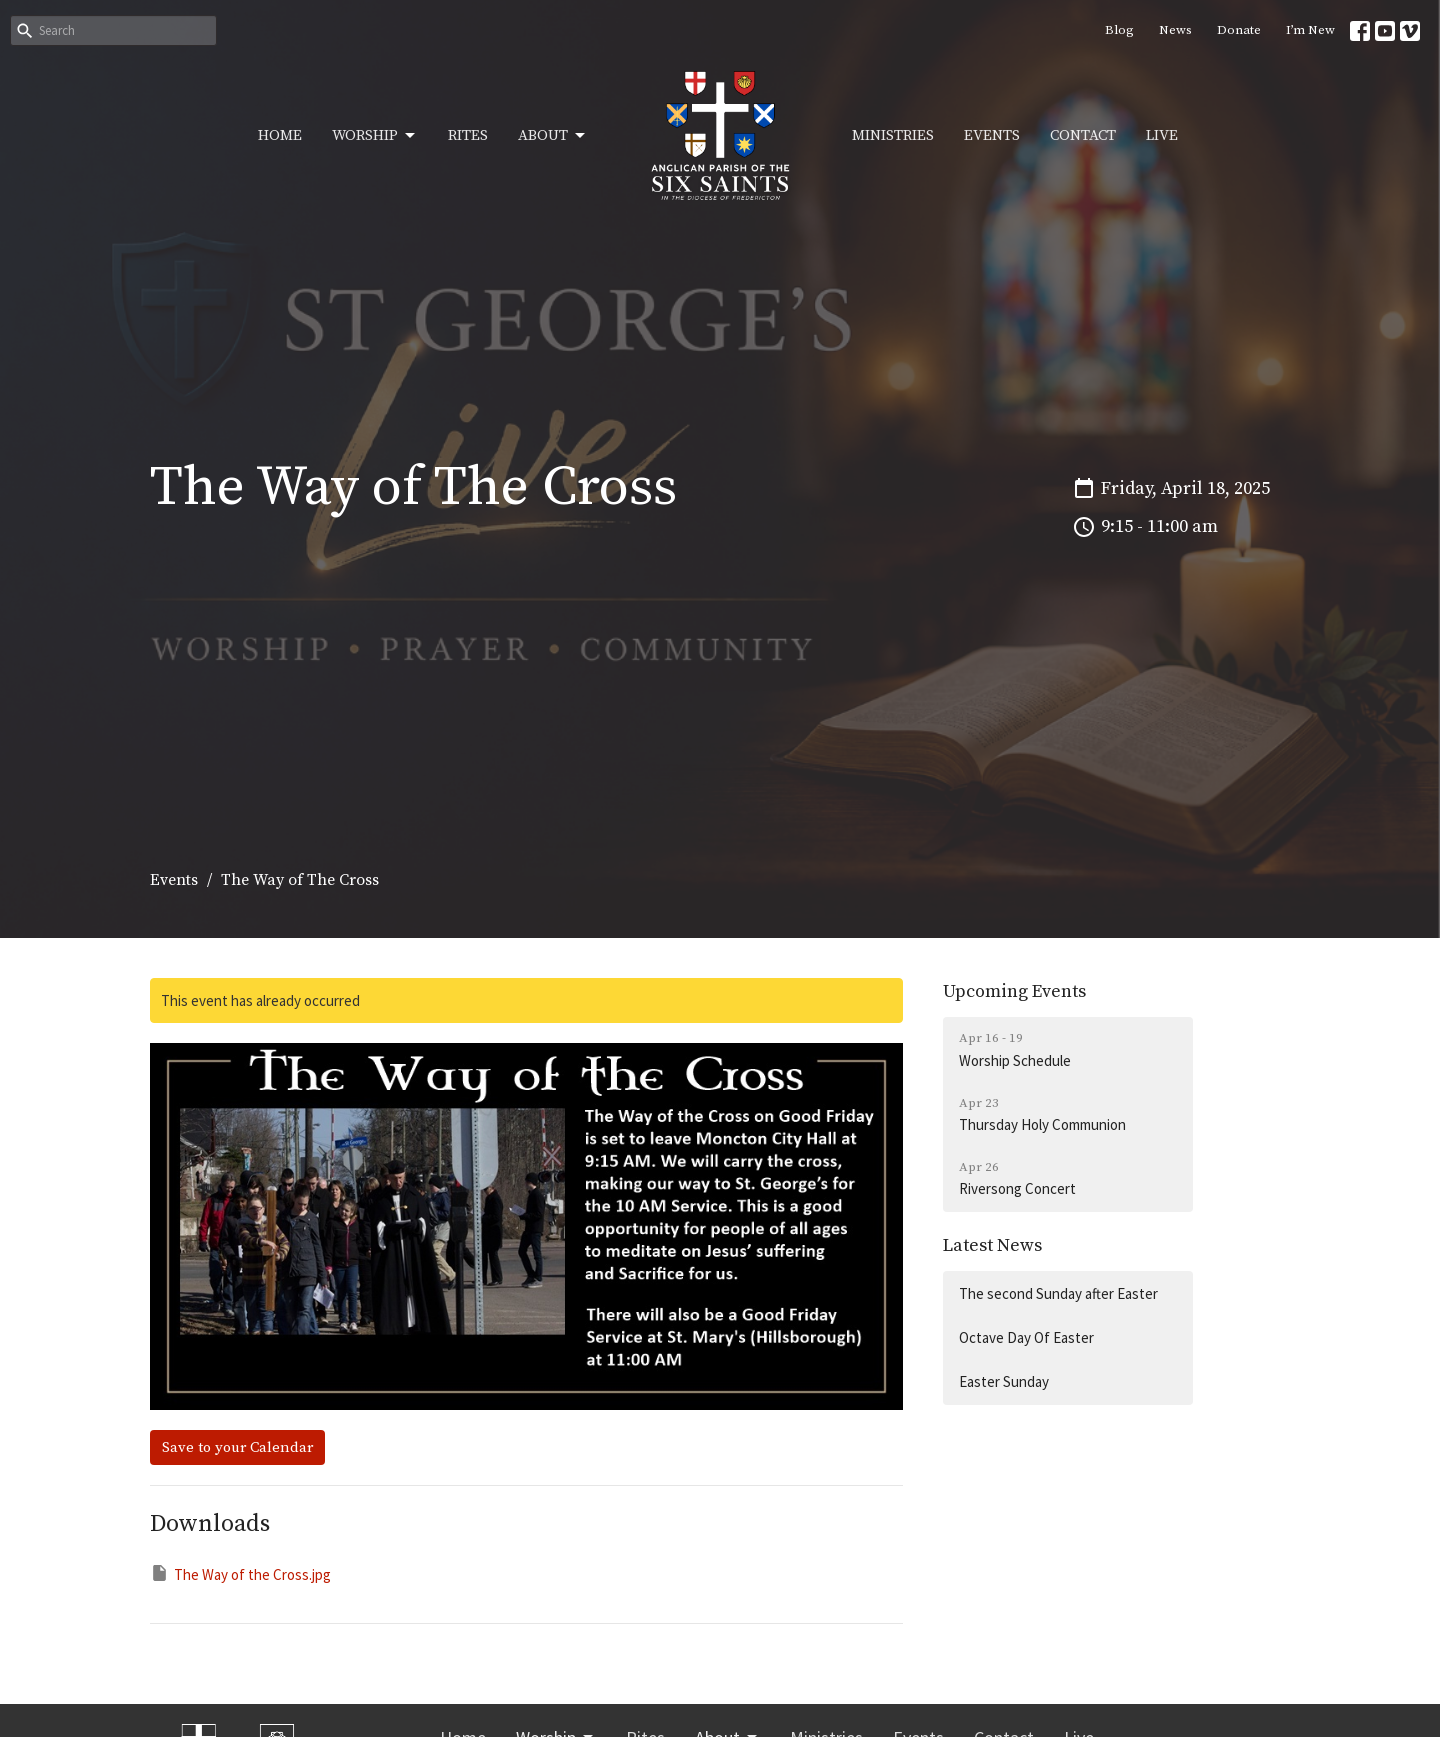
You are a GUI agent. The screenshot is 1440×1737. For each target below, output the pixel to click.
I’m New (1310, 30)
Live (1162, 135)
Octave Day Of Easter (1026, 1337)
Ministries (893, 135)
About (553, 136)
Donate (1239, 30)
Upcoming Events (1014, 991)
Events (992, 135)
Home (280, 135)
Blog (1119, 30)
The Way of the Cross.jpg (240, 1573)
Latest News (992, 1245)
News (1175, 30)
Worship (375, 136)
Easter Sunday (1004, 1381)
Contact (1083, 135)
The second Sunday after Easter (1058, 1293)
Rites (468, 135)
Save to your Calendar (237, 1447)
